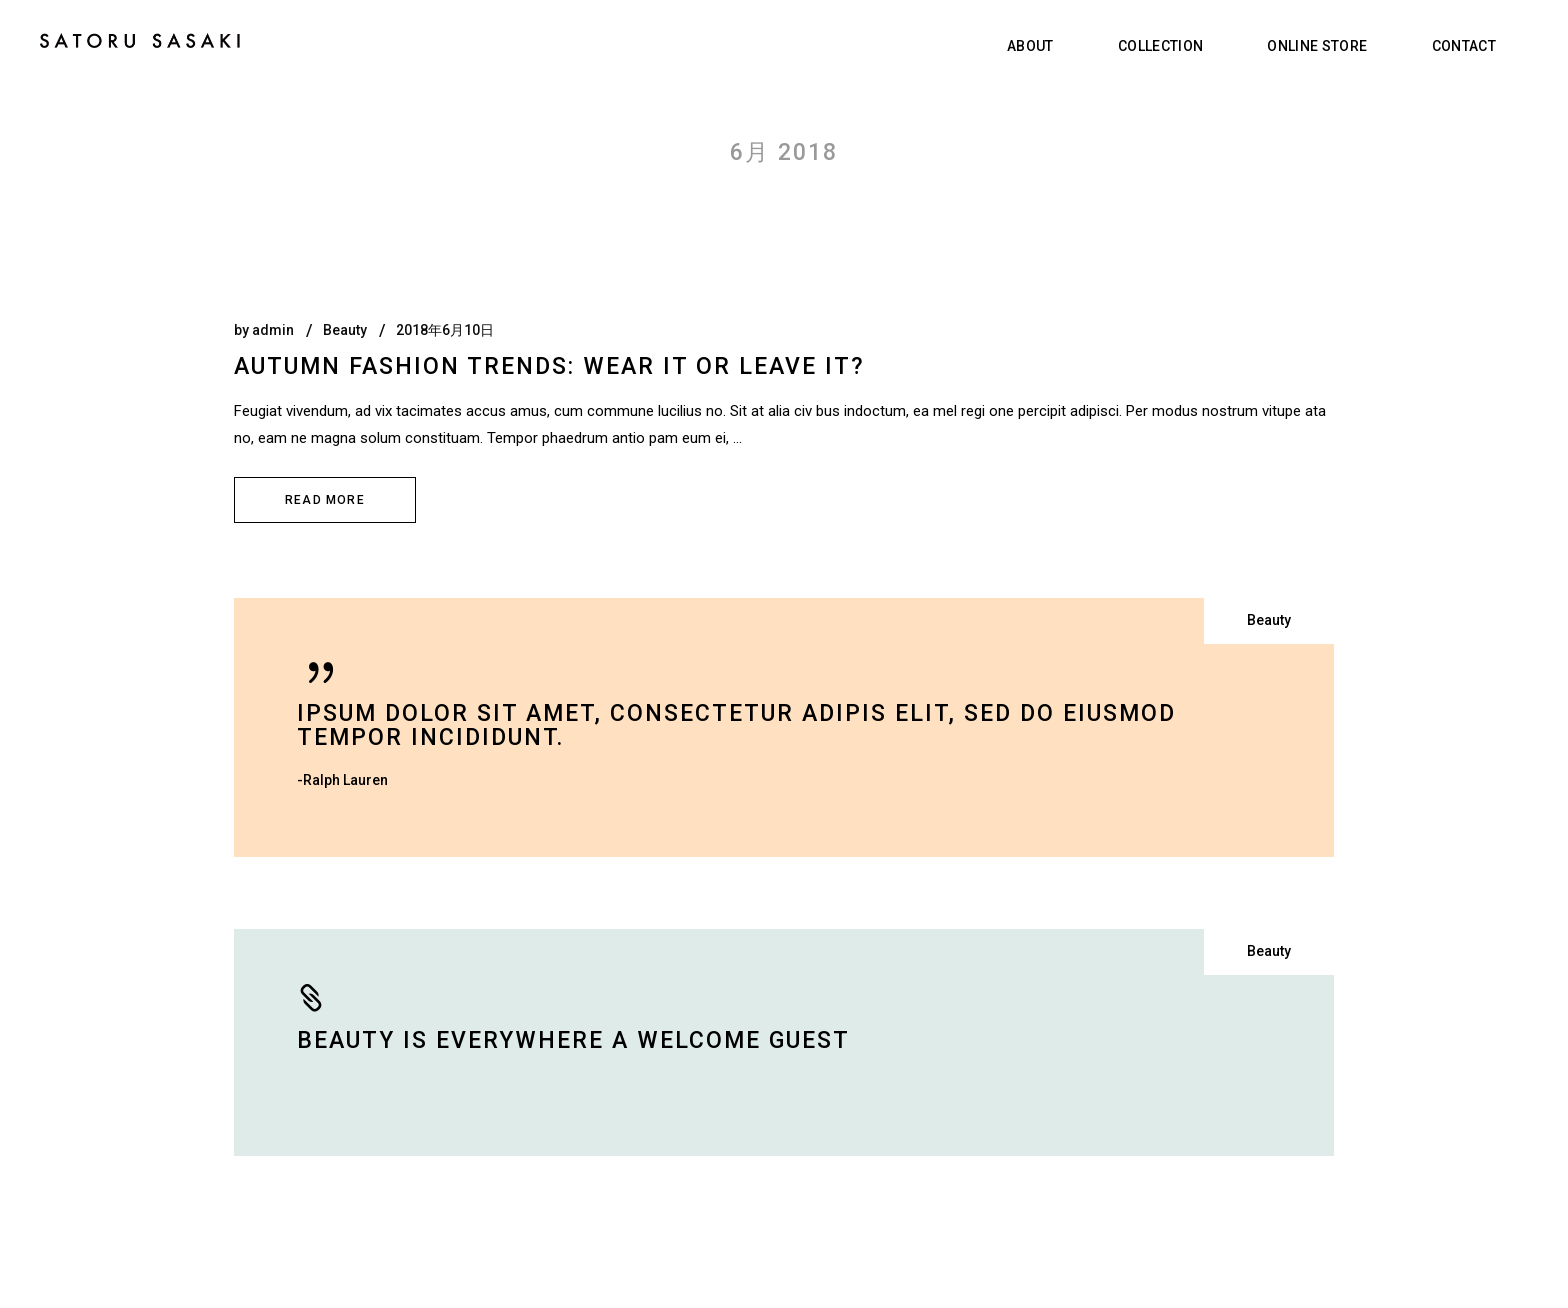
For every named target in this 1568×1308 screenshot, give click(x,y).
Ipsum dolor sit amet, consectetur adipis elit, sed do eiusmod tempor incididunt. (736, 725)
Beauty (345, 330)
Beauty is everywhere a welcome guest (573, 1040)
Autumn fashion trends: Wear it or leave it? (549, 366)
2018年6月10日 (445, 330)
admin (273, 330)
